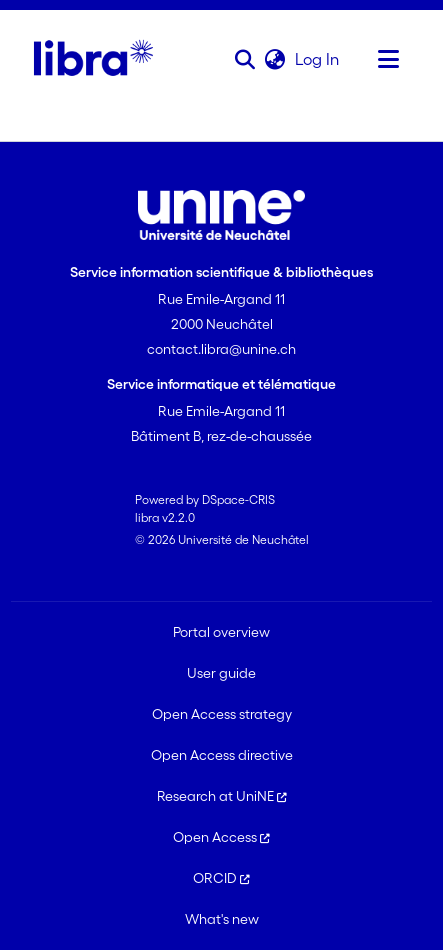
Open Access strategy (222, 714)
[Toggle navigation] (389, 59)
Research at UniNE (222, 796)
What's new (222, 919)
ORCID (221, 878)
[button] (245, 59)
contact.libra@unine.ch (221, 349)
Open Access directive (222, 755)
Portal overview (221, 632)
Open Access (221, 837)
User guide (221, 673)
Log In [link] (318, 59)
